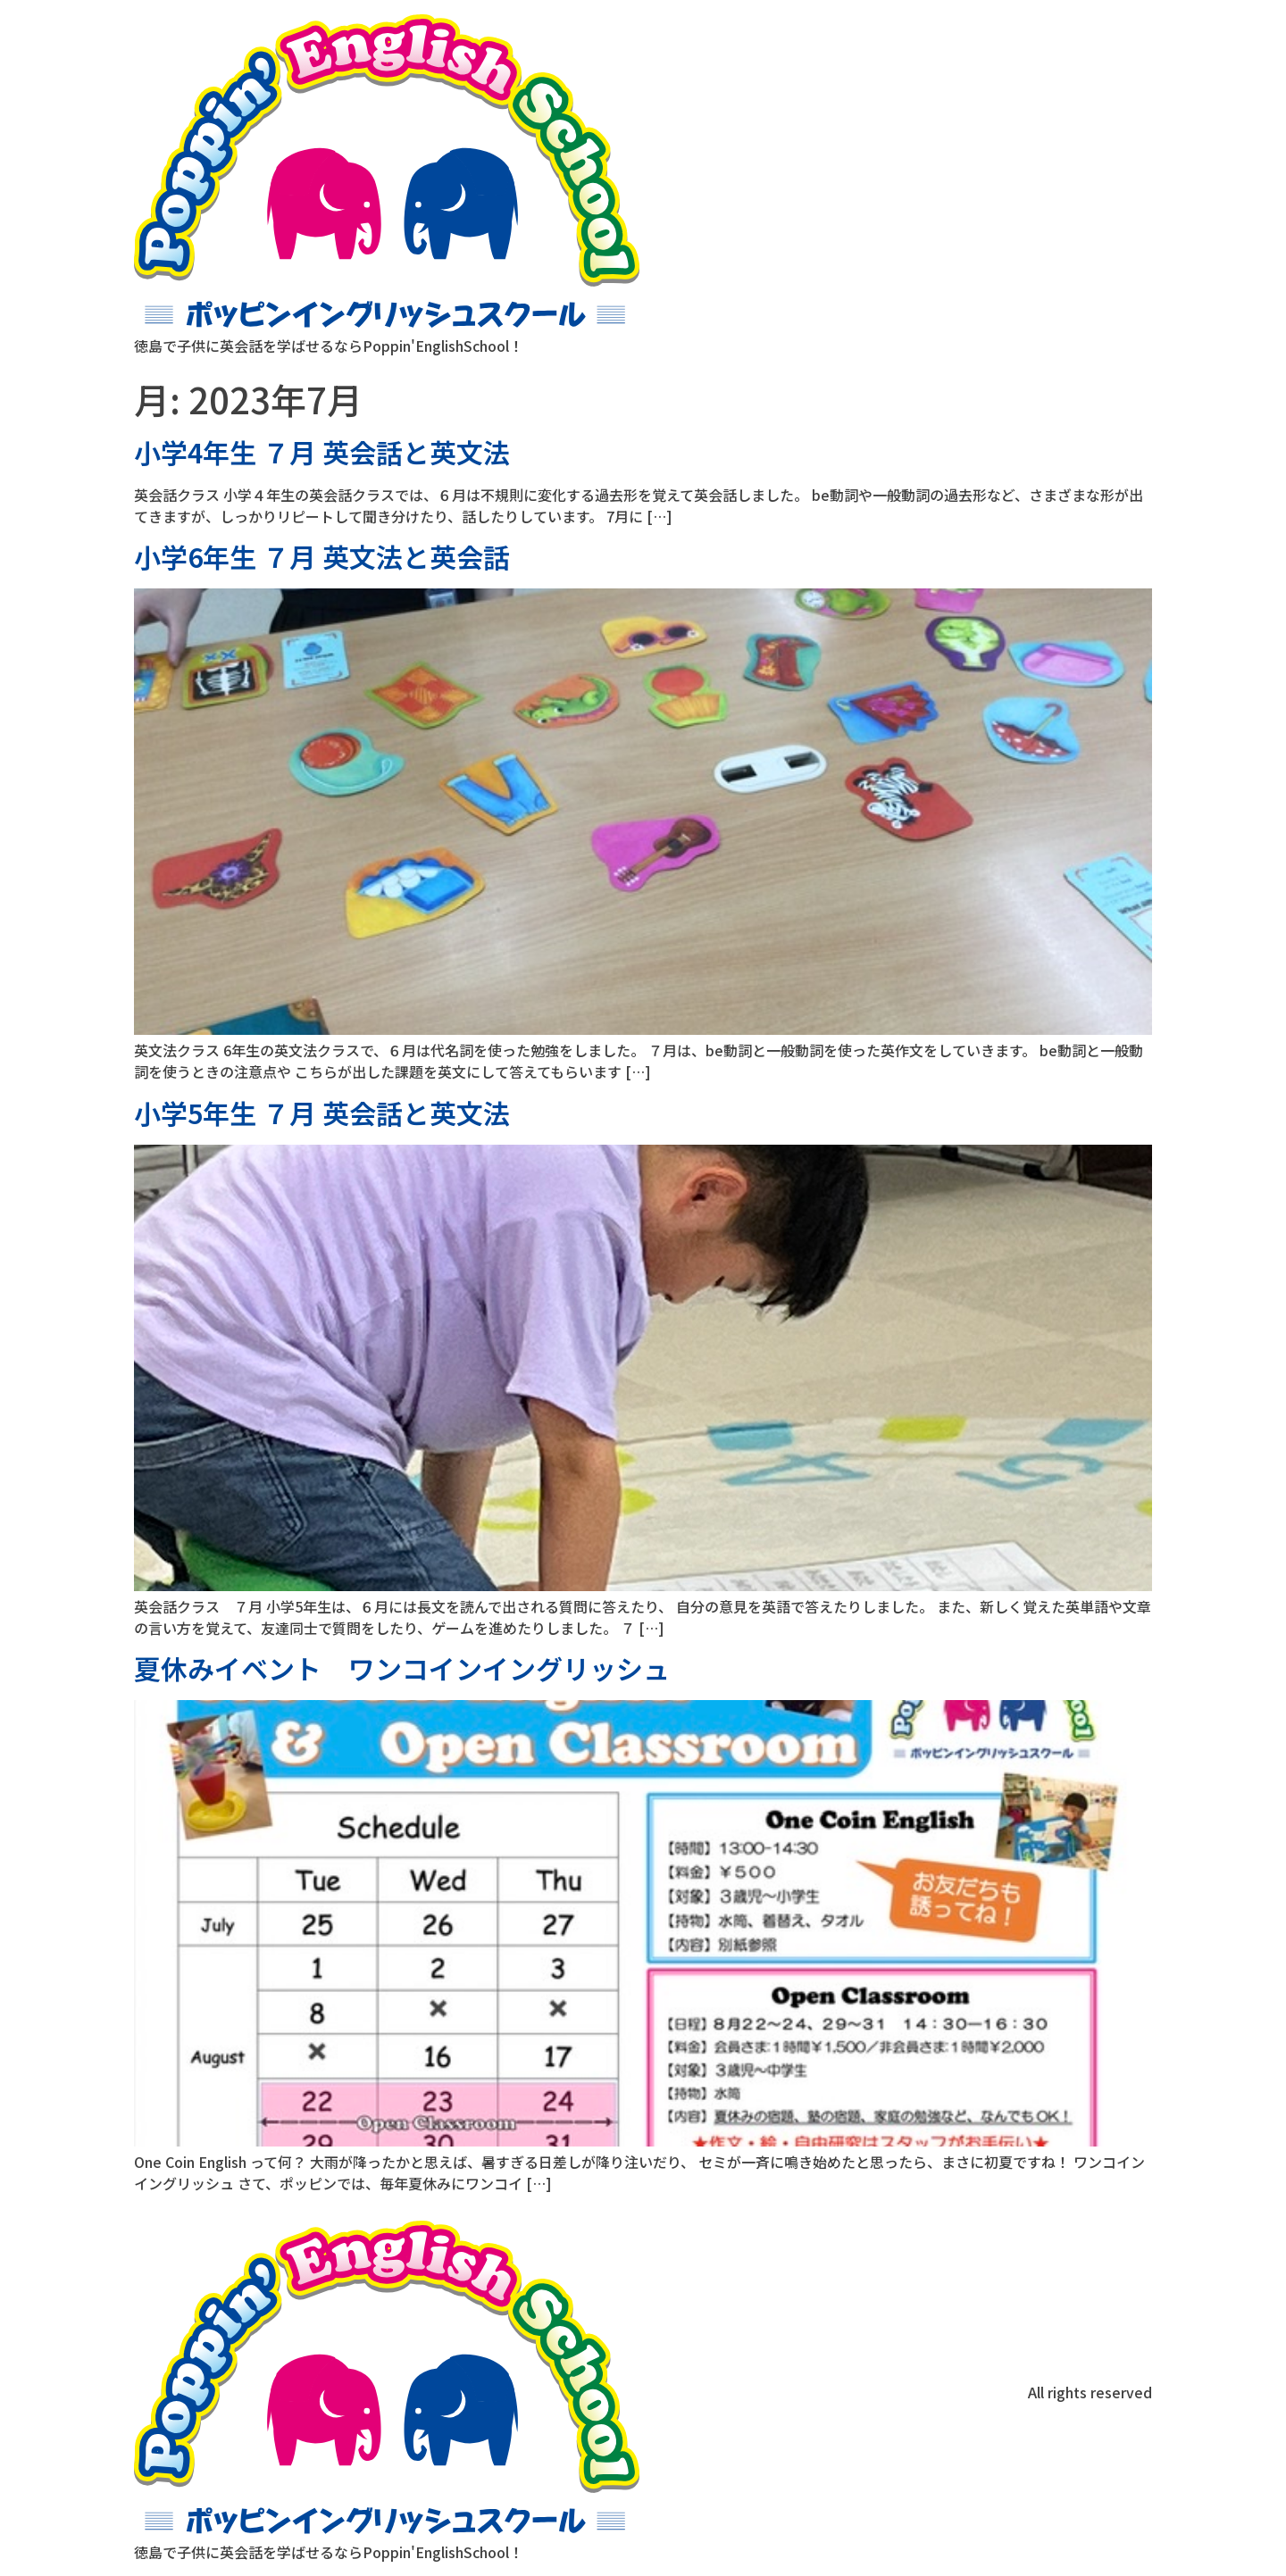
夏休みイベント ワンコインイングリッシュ (402, 1668)
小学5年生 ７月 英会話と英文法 (322, 1112)
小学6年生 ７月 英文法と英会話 (322, 556)
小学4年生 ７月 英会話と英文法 (322, 451)
